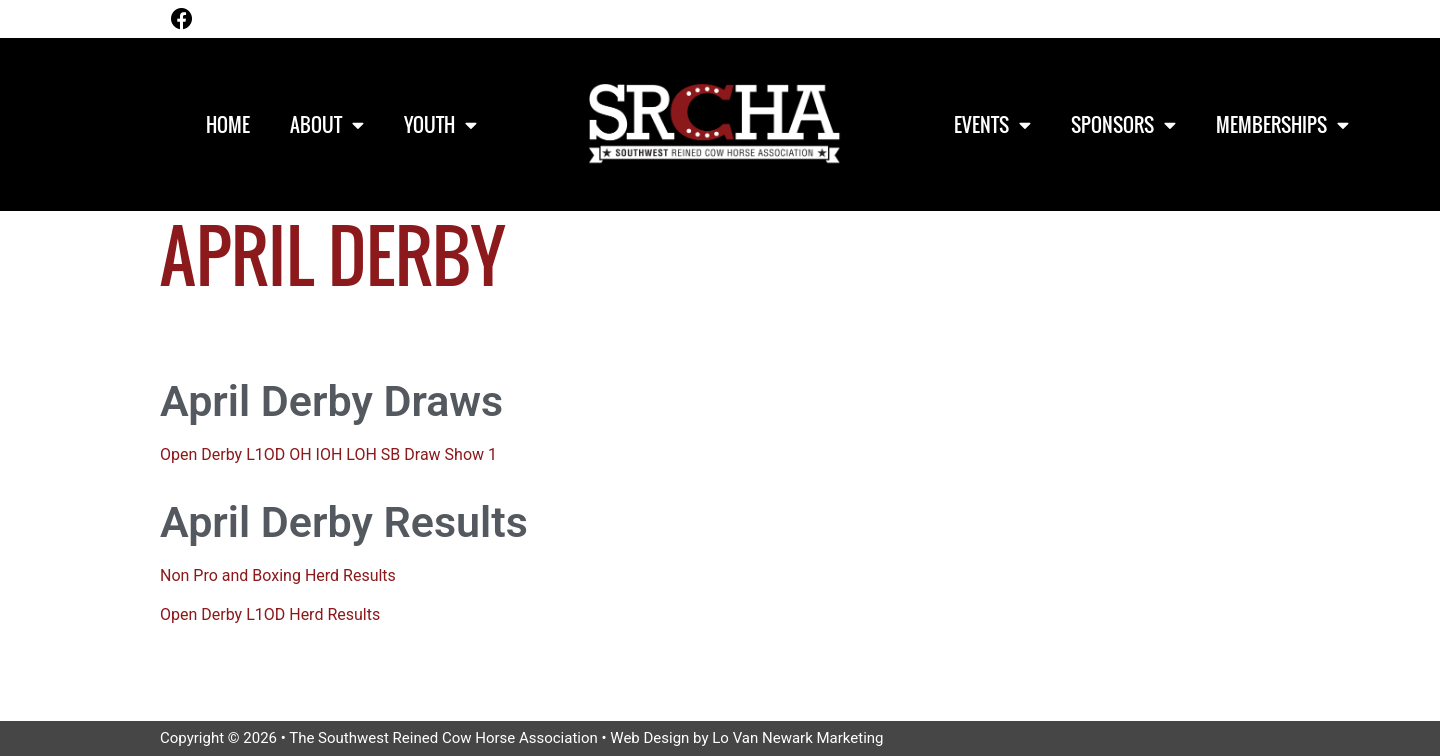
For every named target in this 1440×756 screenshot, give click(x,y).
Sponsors (1123, 124)
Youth (440, 124)
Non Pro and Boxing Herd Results (278, 575)
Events (992, 124)
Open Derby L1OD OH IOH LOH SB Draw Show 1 (328, 454)
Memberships (1282, 124)
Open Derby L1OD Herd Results (270, 614)
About (327, 124)
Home (228, 124)
